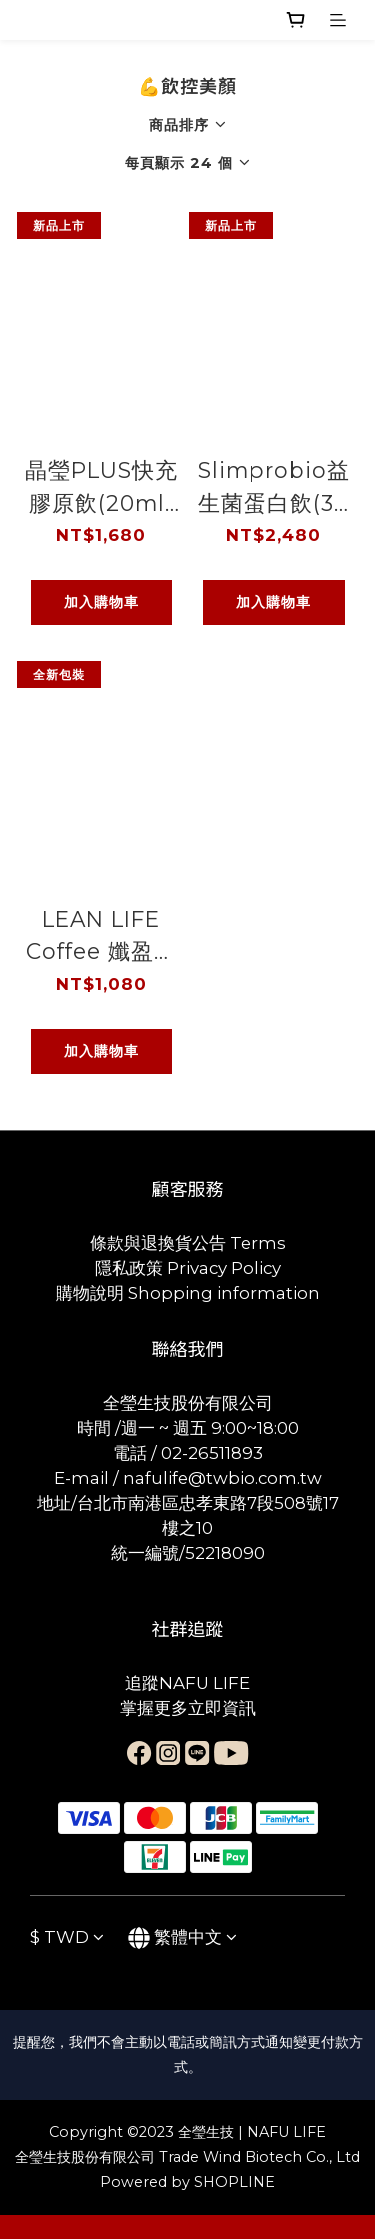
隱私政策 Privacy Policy (188, 1268)
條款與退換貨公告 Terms (188, 1243)
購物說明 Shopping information (188, 1293)
